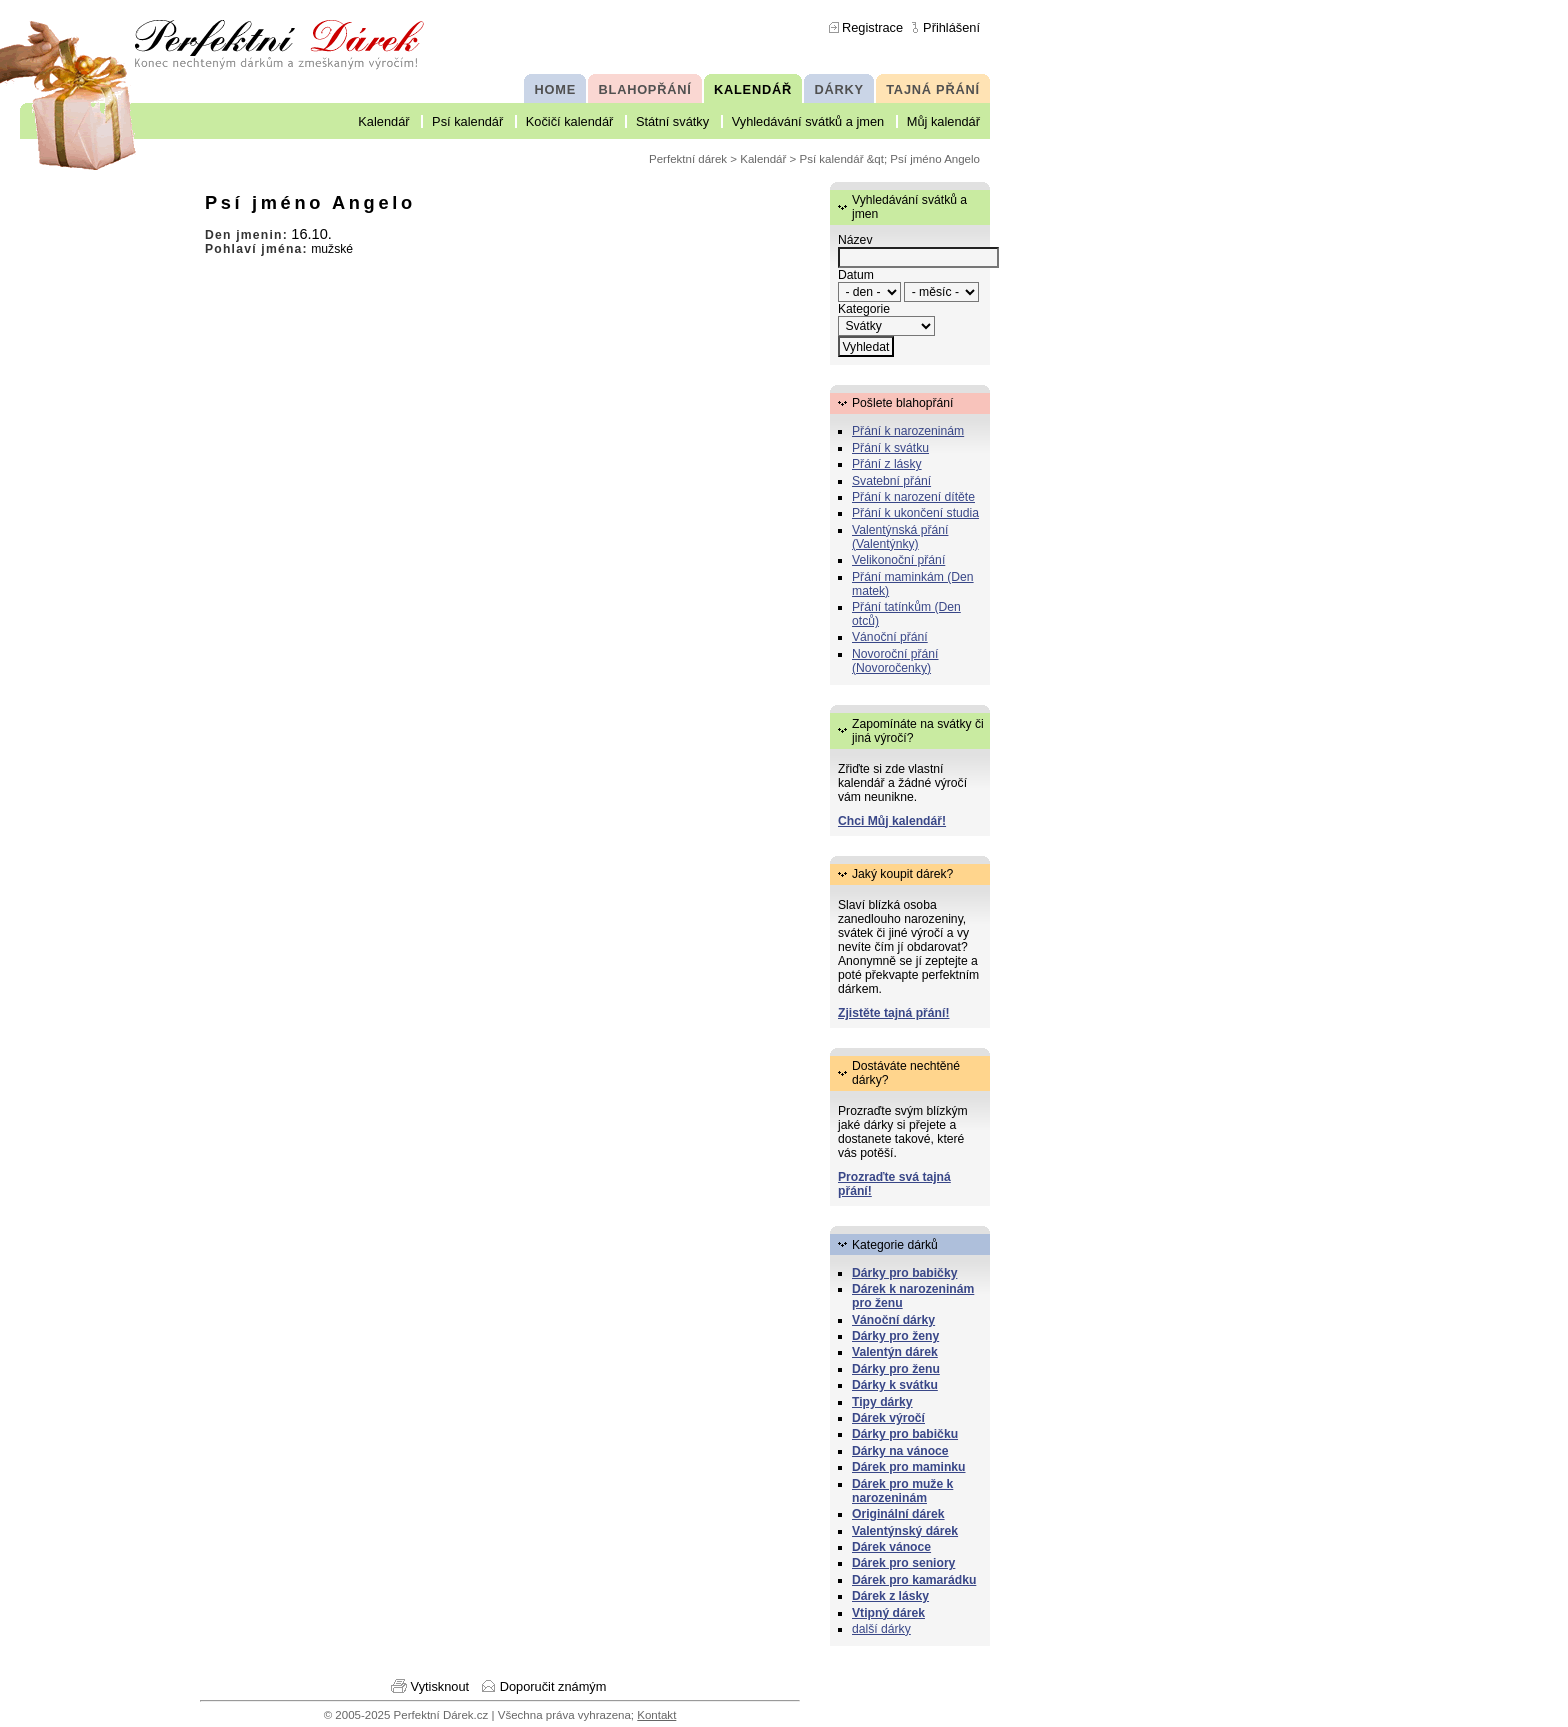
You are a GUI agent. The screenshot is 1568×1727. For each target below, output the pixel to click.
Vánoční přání (890, 637)
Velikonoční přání (898, 560)
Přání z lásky (887, 464)
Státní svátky (672, 121)
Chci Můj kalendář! (892, 821)
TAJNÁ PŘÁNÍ (933, 89)
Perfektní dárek (688, 159)
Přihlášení (951, 27)
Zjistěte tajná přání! (893, 1013)
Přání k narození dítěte (913, 497)
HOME (555, 89)
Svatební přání (891, 481)
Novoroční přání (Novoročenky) (895, 661)
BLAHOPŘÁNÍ (645, 89)
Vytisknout (440, 1686)
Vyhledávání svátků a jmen (808, 121)
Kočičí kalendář (570, 121)
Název (855, 240)
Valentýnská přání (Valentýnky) (900, 537)
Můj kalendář (943, 121)
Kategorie (864, 309)
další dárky (881, 1629)
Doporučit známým (553, 1686)
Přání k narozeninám (908, 431)
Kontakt (656, 1715)
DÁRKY (838, 89)
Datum (856, 275)
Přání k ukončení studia (915, 513)
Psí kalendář (467, 121)
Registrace (872, 27)
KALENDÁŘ (753, 89)
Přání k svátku (890, 448)
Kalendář (383, 121)
